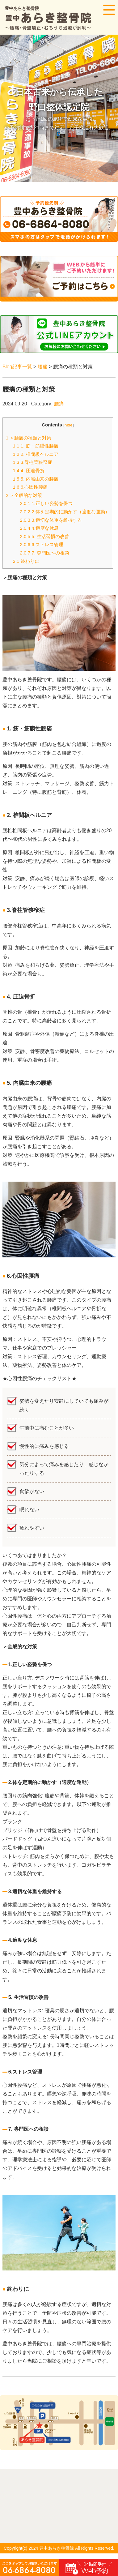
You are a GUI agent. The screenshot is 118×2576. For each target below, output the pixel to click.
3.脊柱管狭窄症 (32, 462)
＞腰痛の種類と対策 (29, 437)
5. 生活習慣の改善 (44, 536)
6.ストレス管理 (41, 544)
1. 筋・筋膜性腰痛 (35, 445)
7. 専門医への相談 (44, 552)
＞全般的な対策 (24, 495)
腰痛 (43, 366)
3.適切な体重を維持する (51, 520)
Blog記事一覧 (17, 366)
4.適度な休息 (39, 528)
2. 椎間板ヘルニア (35, 454)
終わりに (26, 561)
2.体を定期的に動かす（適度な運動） (65, 511)
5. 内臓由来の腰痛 (35, 478)
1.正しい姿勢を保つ (46, 503)
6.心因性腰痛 (30, 487)
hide (69, 425)
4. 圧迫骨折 (28, 470)
